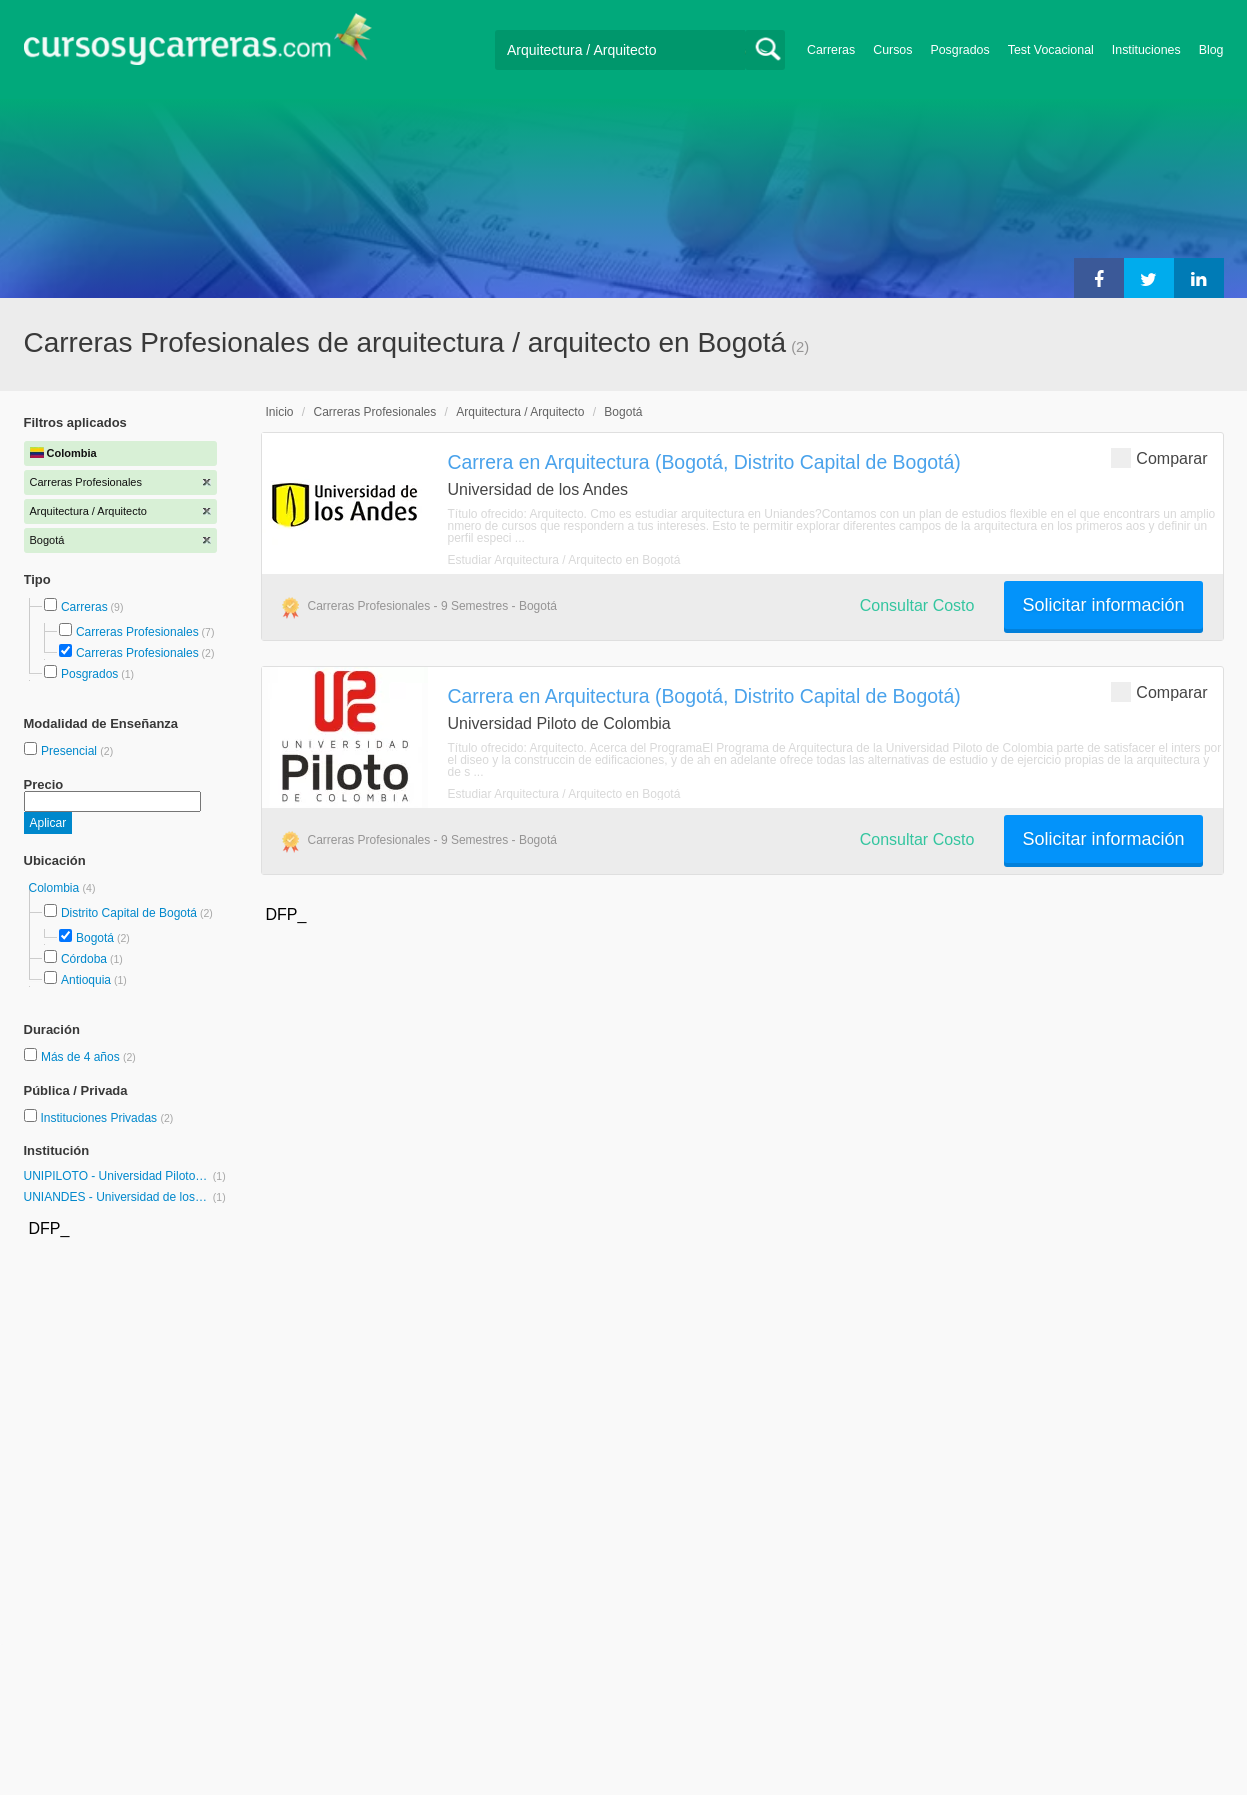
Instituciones (1146, 50)
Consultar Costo (917, 605)
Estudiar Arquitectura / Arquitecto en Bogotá (564, 560)
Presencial (70, 751)
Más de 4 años (82, 1057)
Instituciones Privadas (106, 1118)
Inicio (280, 412)
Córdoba (84, 959)
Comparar (1159, 457)
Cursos (892, 50)
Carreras (831, 50)
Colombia (56, 888)
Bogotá (95, 938)
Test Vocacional (1051, 50)
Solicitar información (1103, 605)
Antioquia (86, 980)
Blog (1211, 50)
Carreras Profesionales (137, 632)
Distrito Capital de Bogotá (129, 913)
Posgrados (959, 50)
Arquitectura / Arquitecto (520, 412)
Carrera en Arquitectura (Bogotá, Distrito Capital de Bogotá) (704, 462)
